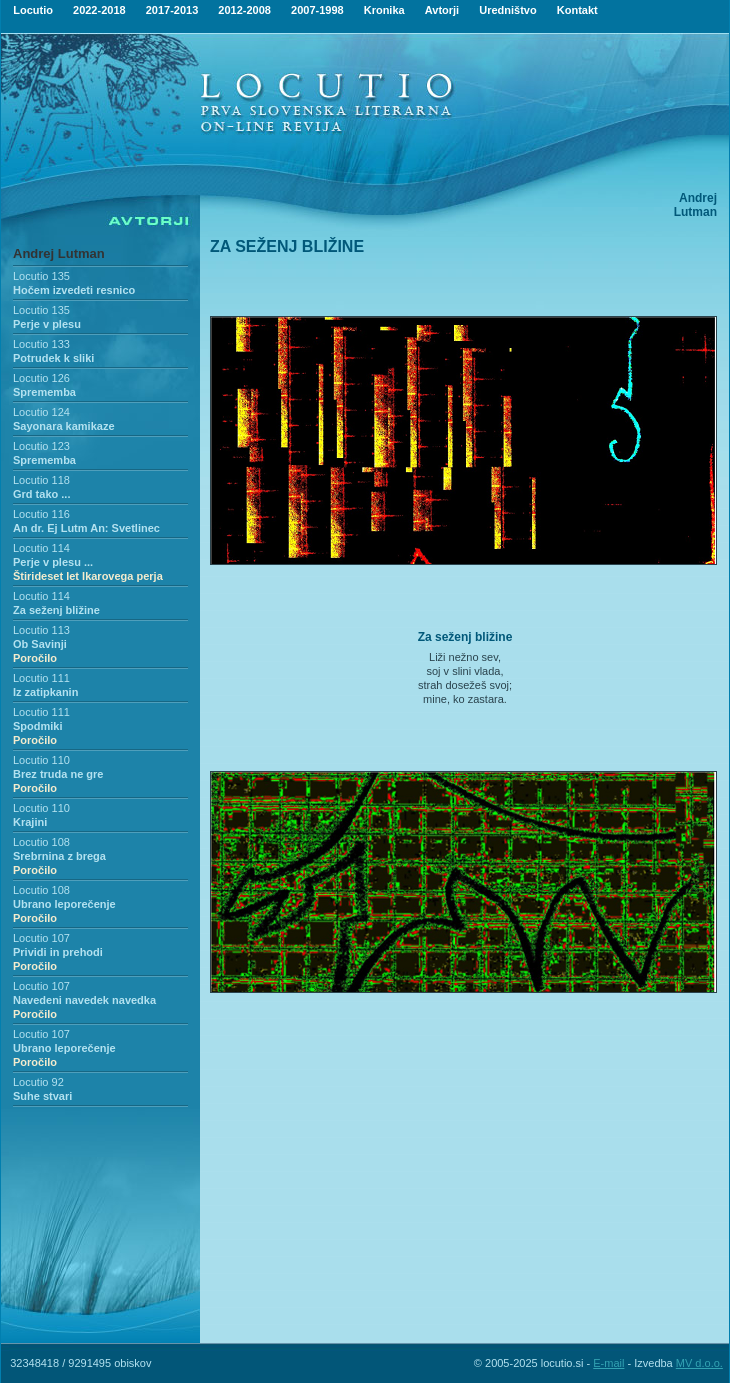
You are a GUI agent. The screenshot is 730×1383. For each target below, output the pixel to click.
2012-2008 (244, 10)
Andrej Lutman (59, 253)
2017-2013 (172, 10)
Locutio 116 (41, 514)
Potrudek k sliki (53, 358)
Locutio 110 (41, 760)
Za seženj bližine (56, 610)
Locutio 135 (41, 276)
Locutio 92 (38, 1082)
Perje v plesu (47, 324)
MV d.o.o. (699, 1363)
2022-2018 (99, 10)
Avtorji (442, 10)
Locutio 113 (41, 630)
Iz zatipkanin (45, 692)
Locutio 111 (41, 678)
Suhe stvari (42, 1096)
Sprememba (44, 392)
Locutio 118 (41, 480)
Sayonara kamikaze (64, 426)
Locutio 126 (41, 378)
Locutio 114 (41, 548)
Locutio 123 (41, 446)
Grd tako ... (41, 494)
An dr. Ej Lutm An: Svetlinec (86, 528)
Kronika (384, 10)
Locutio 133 (41, 344)
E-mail (608, 1363)
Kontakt (577, 10)
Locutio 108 (41, 842)
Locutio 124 (41, 412)
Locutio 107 (41, 938)
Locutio (33, 10)
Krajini (30, 822)
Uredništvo (507, 10)
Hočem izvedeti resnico (74, 290)
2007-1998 (317, 10)
